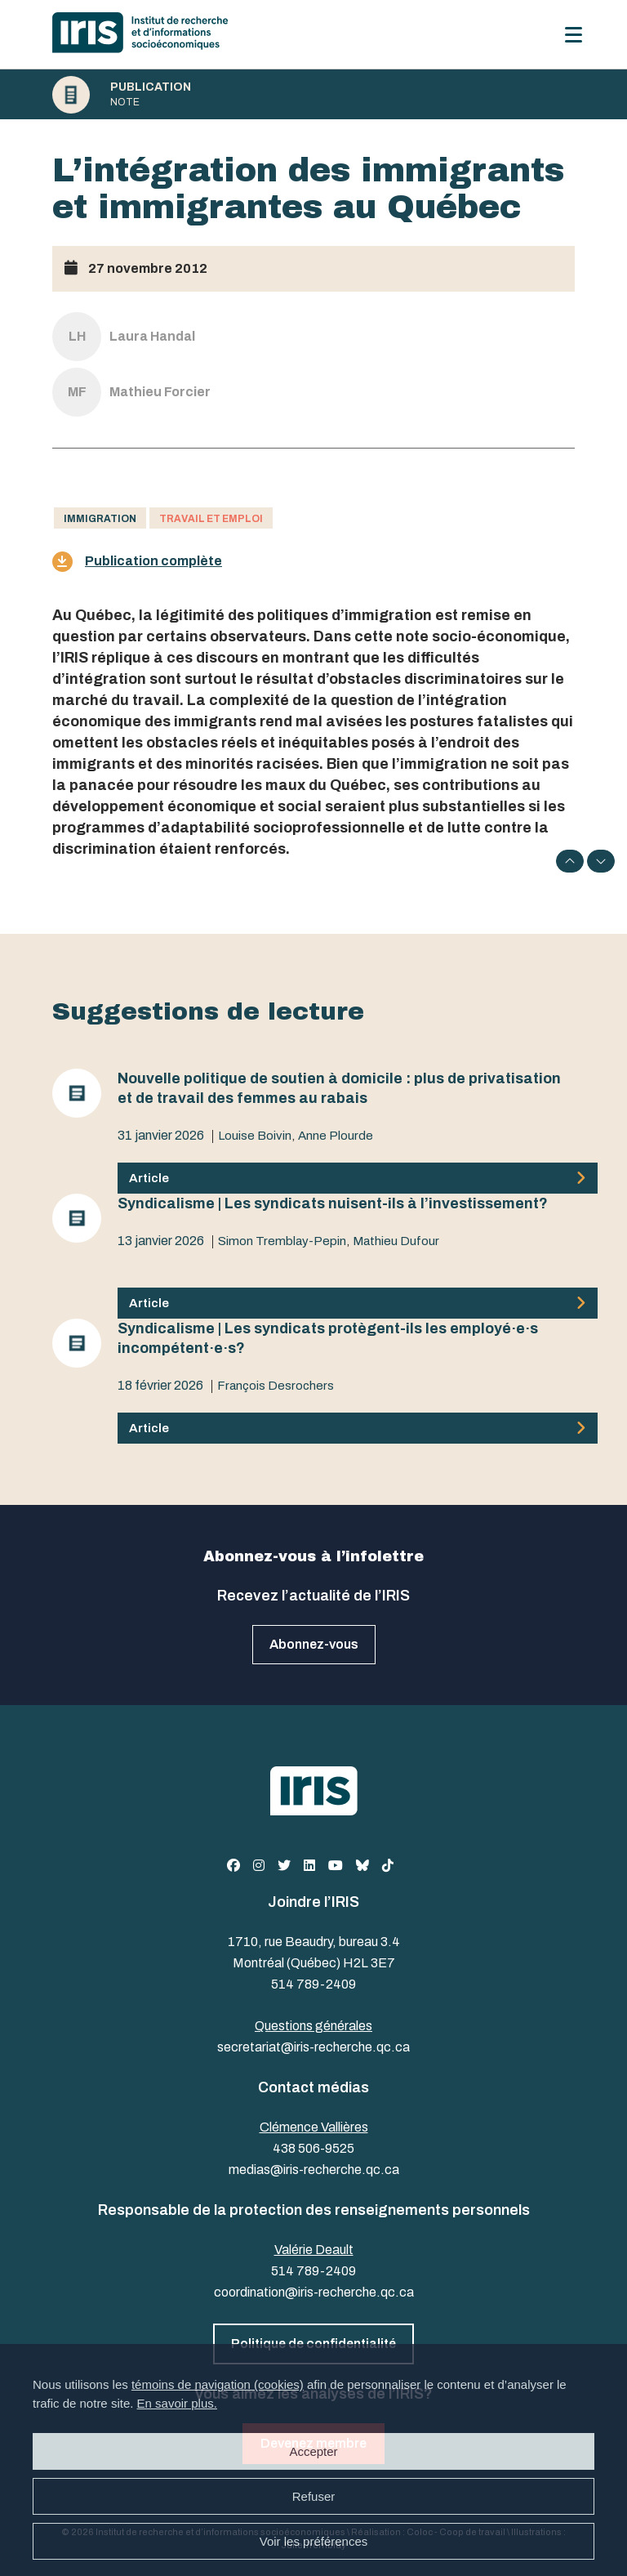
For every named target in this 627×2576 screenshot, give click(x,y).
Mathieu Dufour (396, 1241)
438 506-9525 (313, 2148)
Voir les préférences (314, 2541)
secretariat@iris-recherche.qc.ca (313, 2047)
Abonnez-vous (313, 1644)
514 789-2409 (313, 1984)
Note (125, 102)
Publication (150, 87)
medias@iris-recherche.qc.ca (314, 2169)
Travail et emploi (211, 519)
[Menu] (573, 34)
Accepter (313, 2451)
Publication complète (137, 561)
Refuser (314, 2496)
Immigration (100, 519)
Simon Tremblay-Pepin (282, 1241)
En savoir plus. (177, 2403)
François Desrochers (275, 1386)
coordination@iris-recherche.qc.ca (314, 2292)
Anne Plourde (335, 1136)
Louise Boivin (254, 1136)
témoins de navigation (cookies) (217, 2384)
